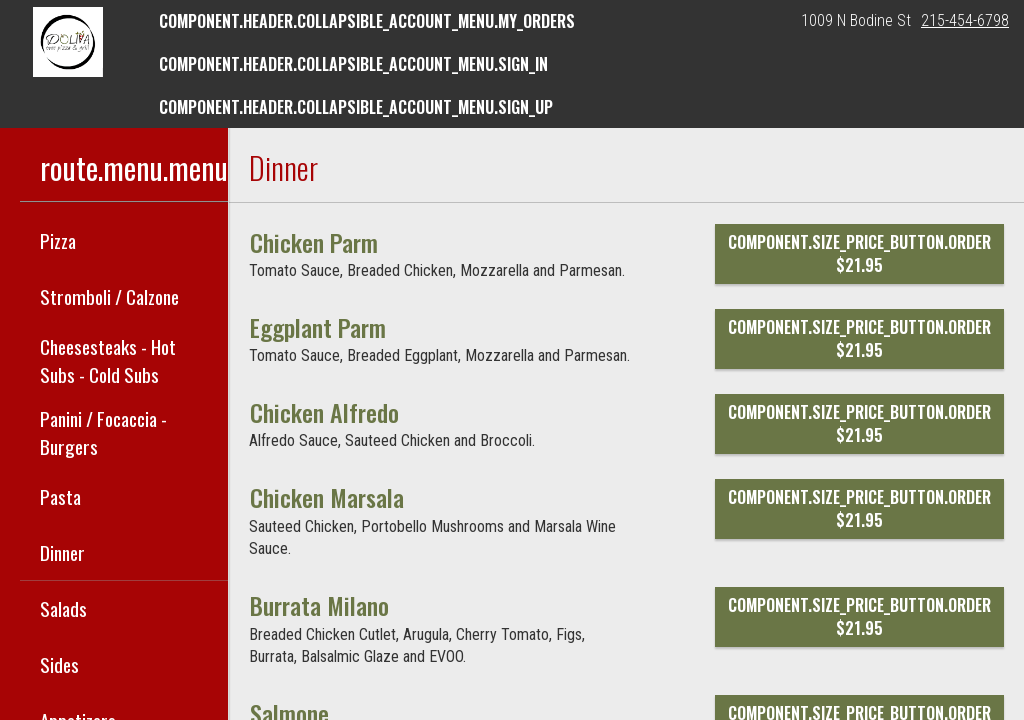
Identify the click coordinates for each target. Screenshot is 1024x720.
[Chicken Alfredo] (324, 412)
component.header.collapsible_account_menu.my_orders (367, 21)
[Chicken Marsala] (327, 497)
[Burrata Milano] (319, 605)
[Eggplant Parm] (318, 327)
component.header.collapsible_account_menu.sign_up (356, 107)
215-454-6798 (965, 20)
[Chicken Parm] (314, 242)
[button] (68, 42)
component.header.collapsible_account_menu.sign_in (353, 64)
